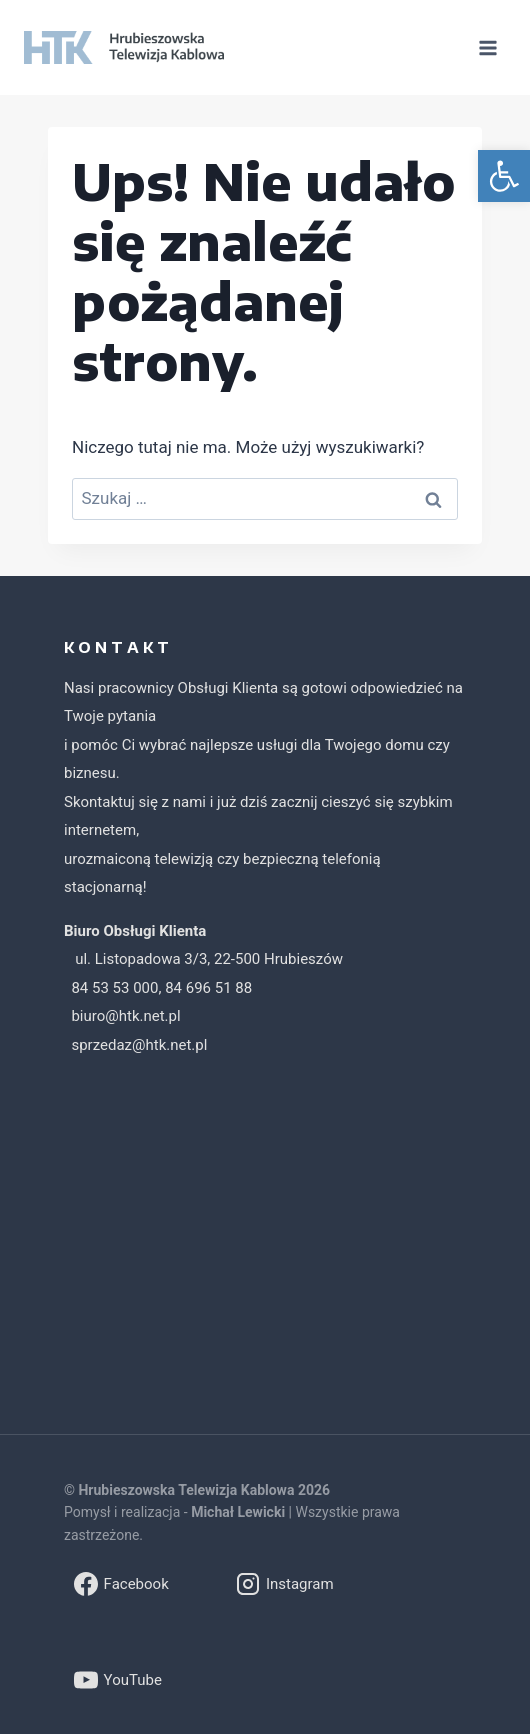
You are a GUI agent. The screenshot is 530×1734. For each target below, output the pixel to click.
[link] (504, 176)
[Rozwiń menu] (487, 47)
